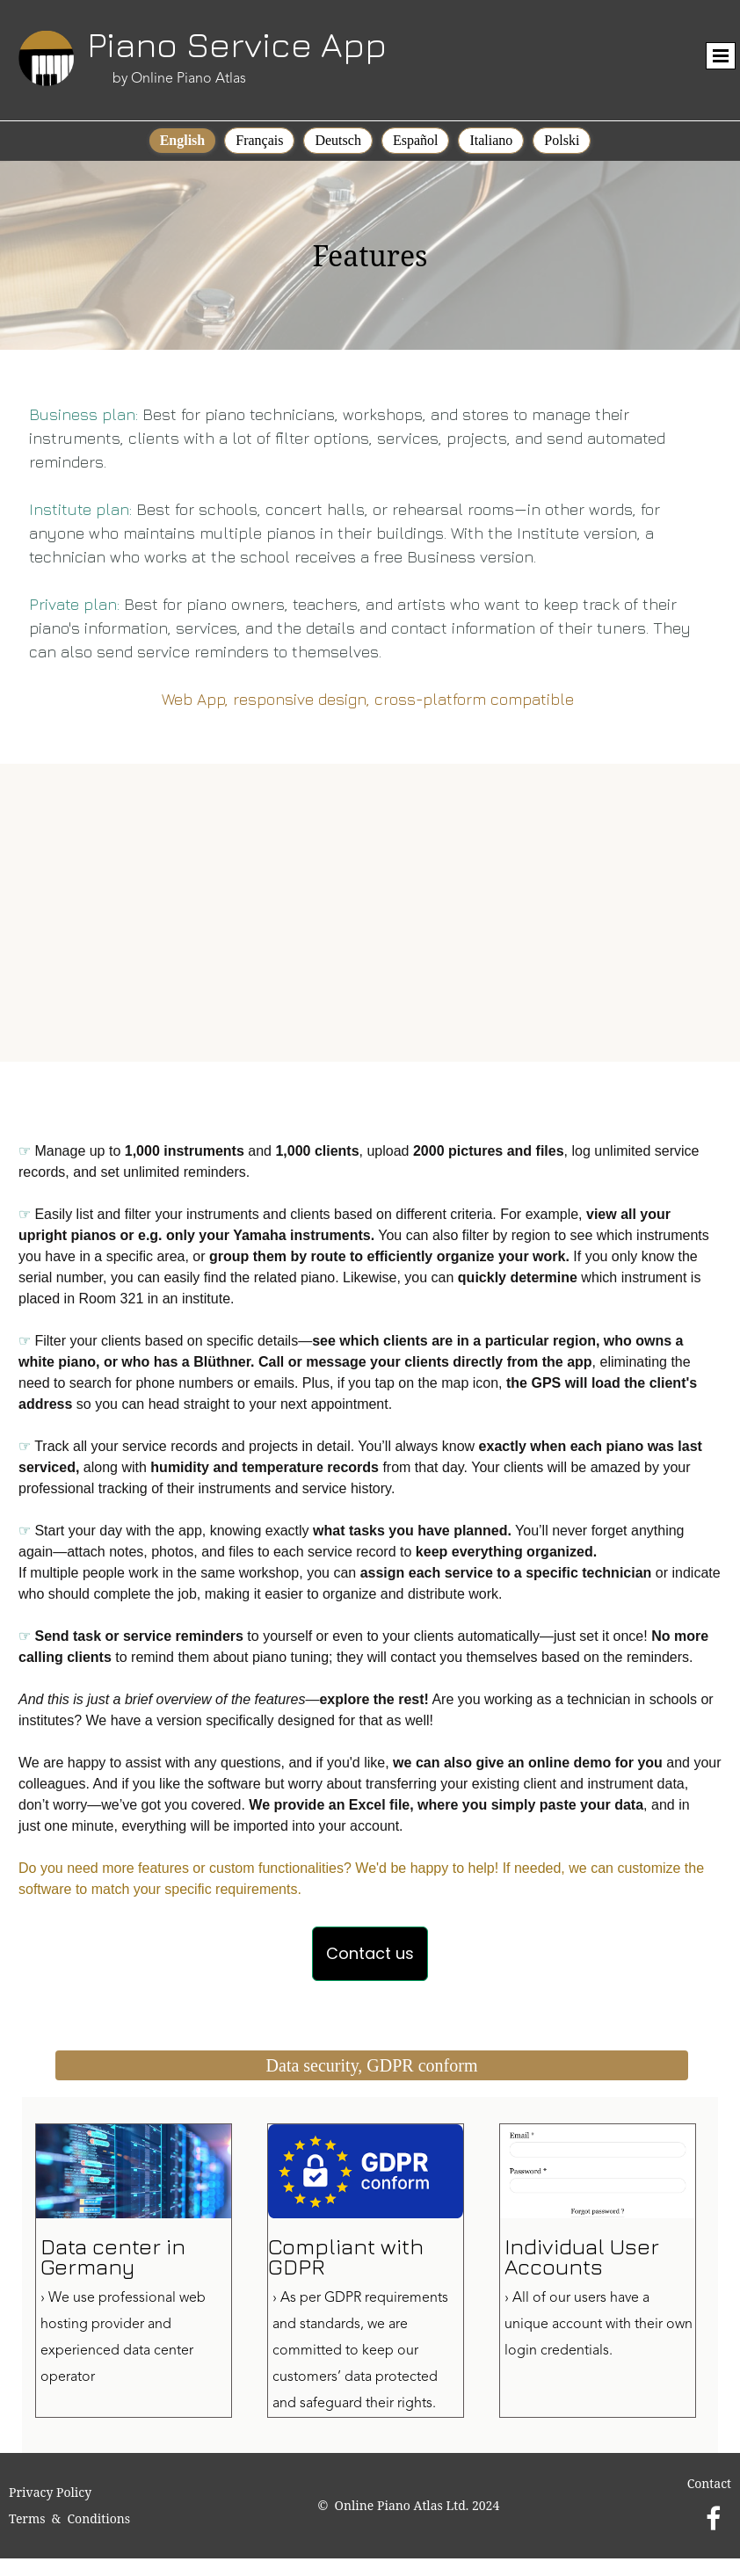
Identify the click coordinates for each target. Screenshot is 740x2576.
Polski (561, 140)
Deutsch (337, 140)
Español (416, 140)
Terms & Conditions (69, 2518)
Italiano (490, 140)
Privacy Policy (50, 2492)
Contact (709, 2483)
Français (259, 140)
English (183, 140)
